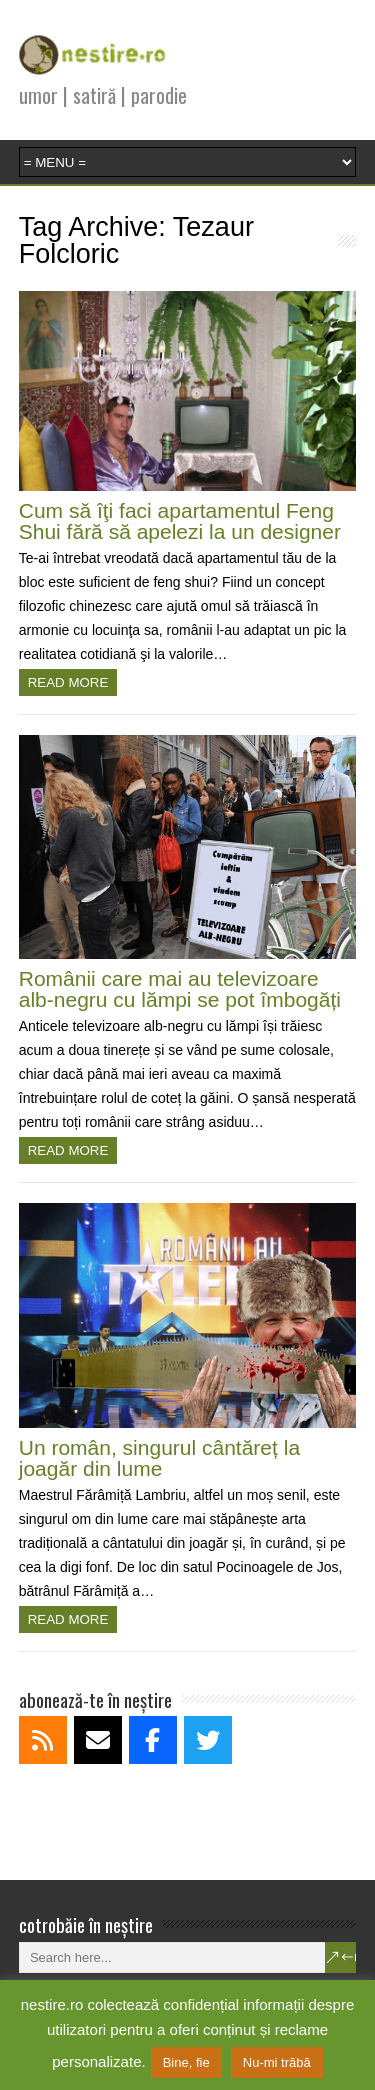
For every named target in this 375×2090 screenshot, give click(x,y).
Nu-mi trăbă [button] (277, 2062)
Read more (68, 682)
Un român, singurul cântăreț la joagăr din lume (159, 1458)
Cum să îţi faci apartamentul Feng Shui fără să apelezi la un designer (180, 521)
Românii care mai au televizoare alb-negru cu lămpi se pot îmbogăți (180, 989)
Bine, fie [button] (186, 2062)
